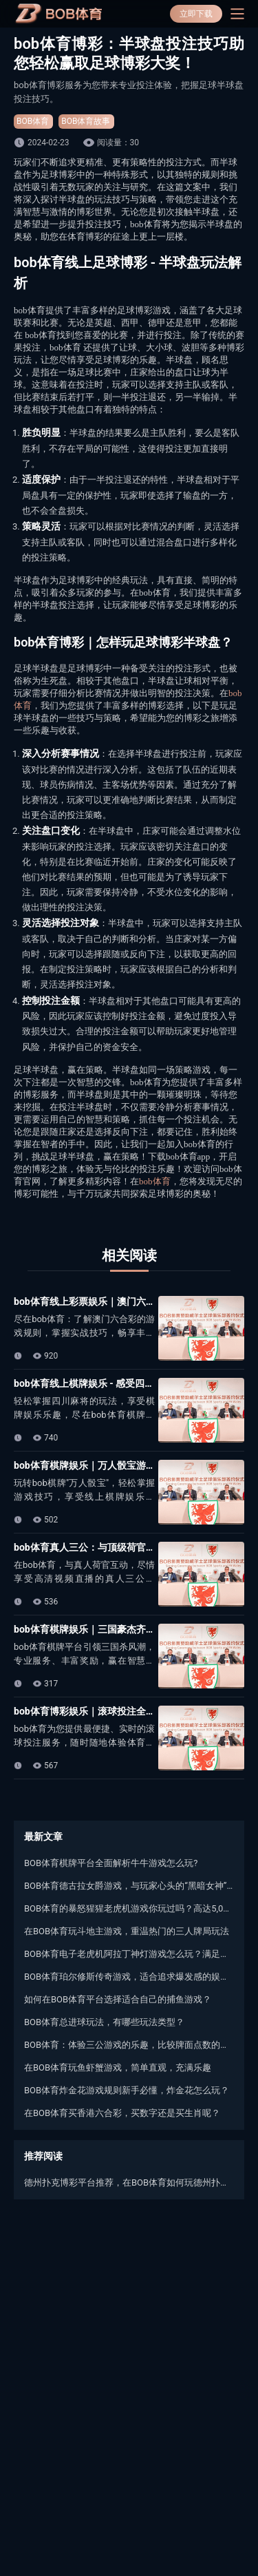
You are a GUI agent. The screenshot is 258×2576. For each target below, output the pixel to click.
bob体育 (155, 1181)
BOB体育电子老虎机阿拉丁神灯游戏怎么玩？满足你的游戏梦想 (129, 1954)
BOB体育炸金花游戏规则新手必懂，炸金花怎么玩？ (126, 2090)
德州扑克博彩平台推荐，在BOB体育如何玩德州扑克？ (129, 2182)
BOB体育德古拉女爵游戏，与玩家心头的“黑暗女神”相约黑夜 (129, 1886)
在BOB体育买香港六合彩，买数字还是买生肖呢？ (122, 2113)
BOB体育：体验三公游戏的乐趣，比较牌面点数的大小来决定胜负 (129, 2045)
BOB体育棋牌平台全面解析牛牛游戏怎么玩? (110, 1863)
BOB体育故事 (85, 121)
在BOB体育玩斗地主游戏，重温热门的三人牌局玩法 (126, 1931)
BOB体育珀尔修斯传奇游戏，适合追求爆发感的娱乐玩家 (129, 1976)
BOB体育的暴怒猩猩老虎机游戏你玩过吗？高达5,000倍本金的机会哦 (129, 1908)
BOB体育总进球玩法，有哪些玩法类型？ (104, 2022)
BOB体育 (33, 121)
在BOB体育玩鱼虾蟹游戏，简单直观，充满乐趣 (117, 2067)
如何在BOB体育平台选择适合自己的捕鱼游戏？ (117, 1999)
